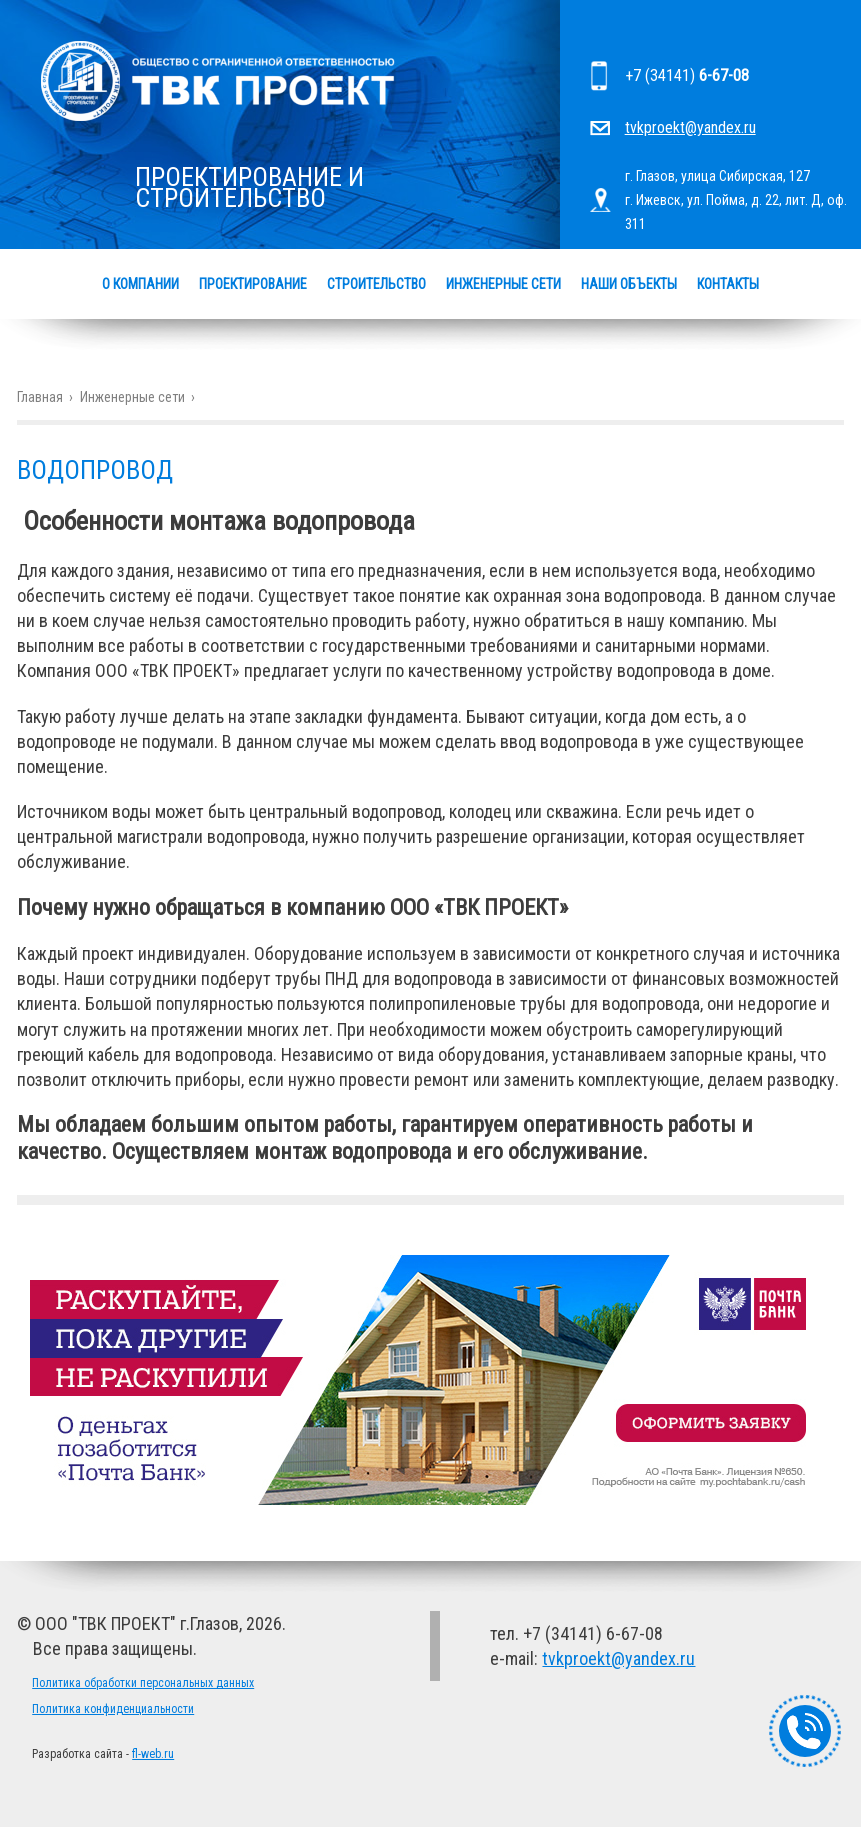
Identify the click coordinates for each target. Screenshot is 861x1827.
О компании (140, 284)
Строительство (376, 284)
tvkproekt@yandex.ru (690, 127)
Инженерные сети (503, 284)
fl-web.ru (153, 1754)
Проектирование (253, 284)
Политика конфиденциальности (113, 1709)
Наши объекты (629, 284)
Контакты (728, 284)
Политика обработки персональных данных (143, 1683)
